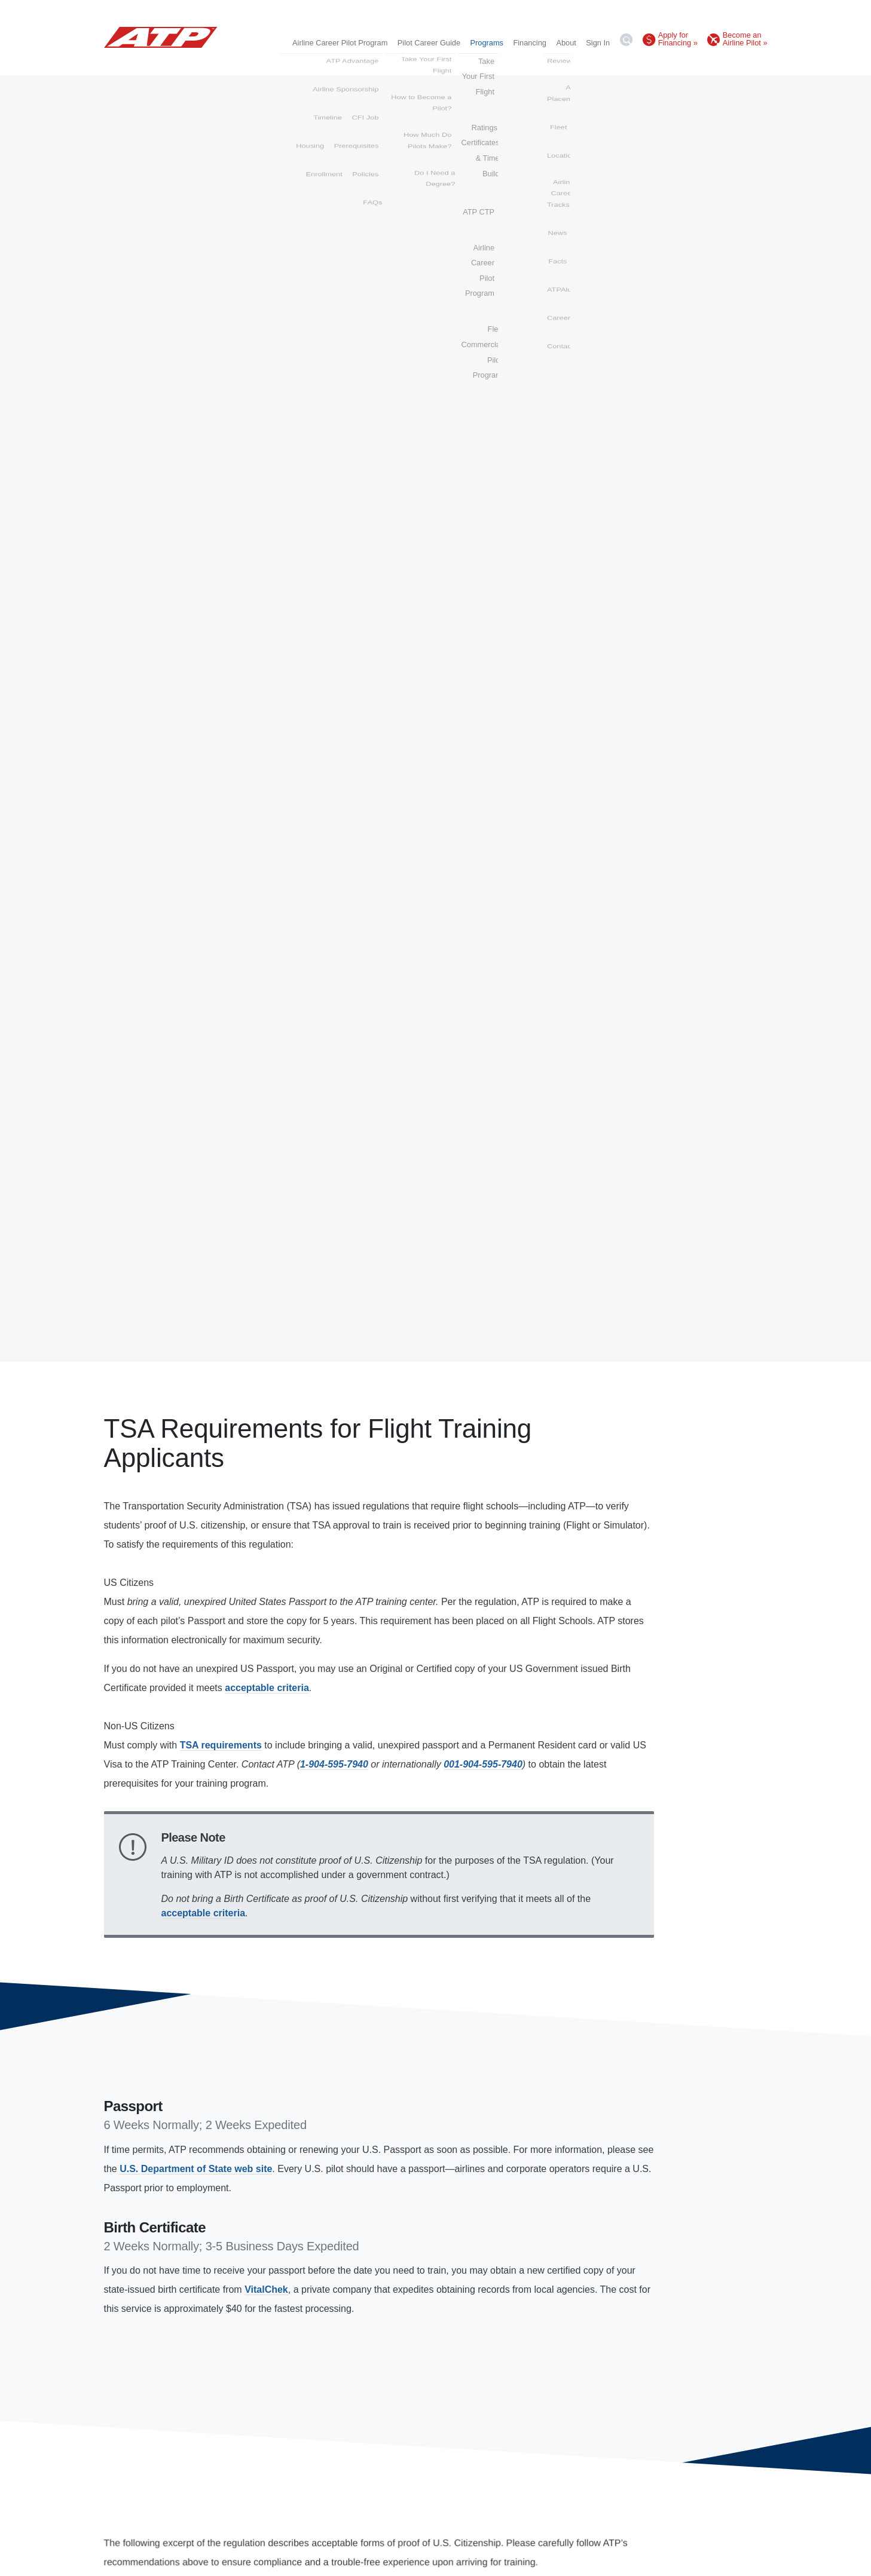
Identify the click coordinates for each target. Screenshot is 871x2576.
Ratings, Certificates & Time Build (448, 62)
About (566, 42)
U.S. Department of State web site (196, 2169)
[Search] (626, 42)
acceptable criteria (267, 1688)
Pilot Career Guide (429, 42)
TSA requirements (221, 1745)
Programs (486, 42)
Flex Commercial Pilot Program (714, 62)
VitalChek (266, 2289)
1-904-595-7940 (334, 1764)
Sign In (598, 42)
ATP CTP (530, 62)
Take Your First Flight (346, 62)
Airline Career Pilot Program (339, 42)
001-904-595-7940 (483, 1764)
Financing (529, 42)
